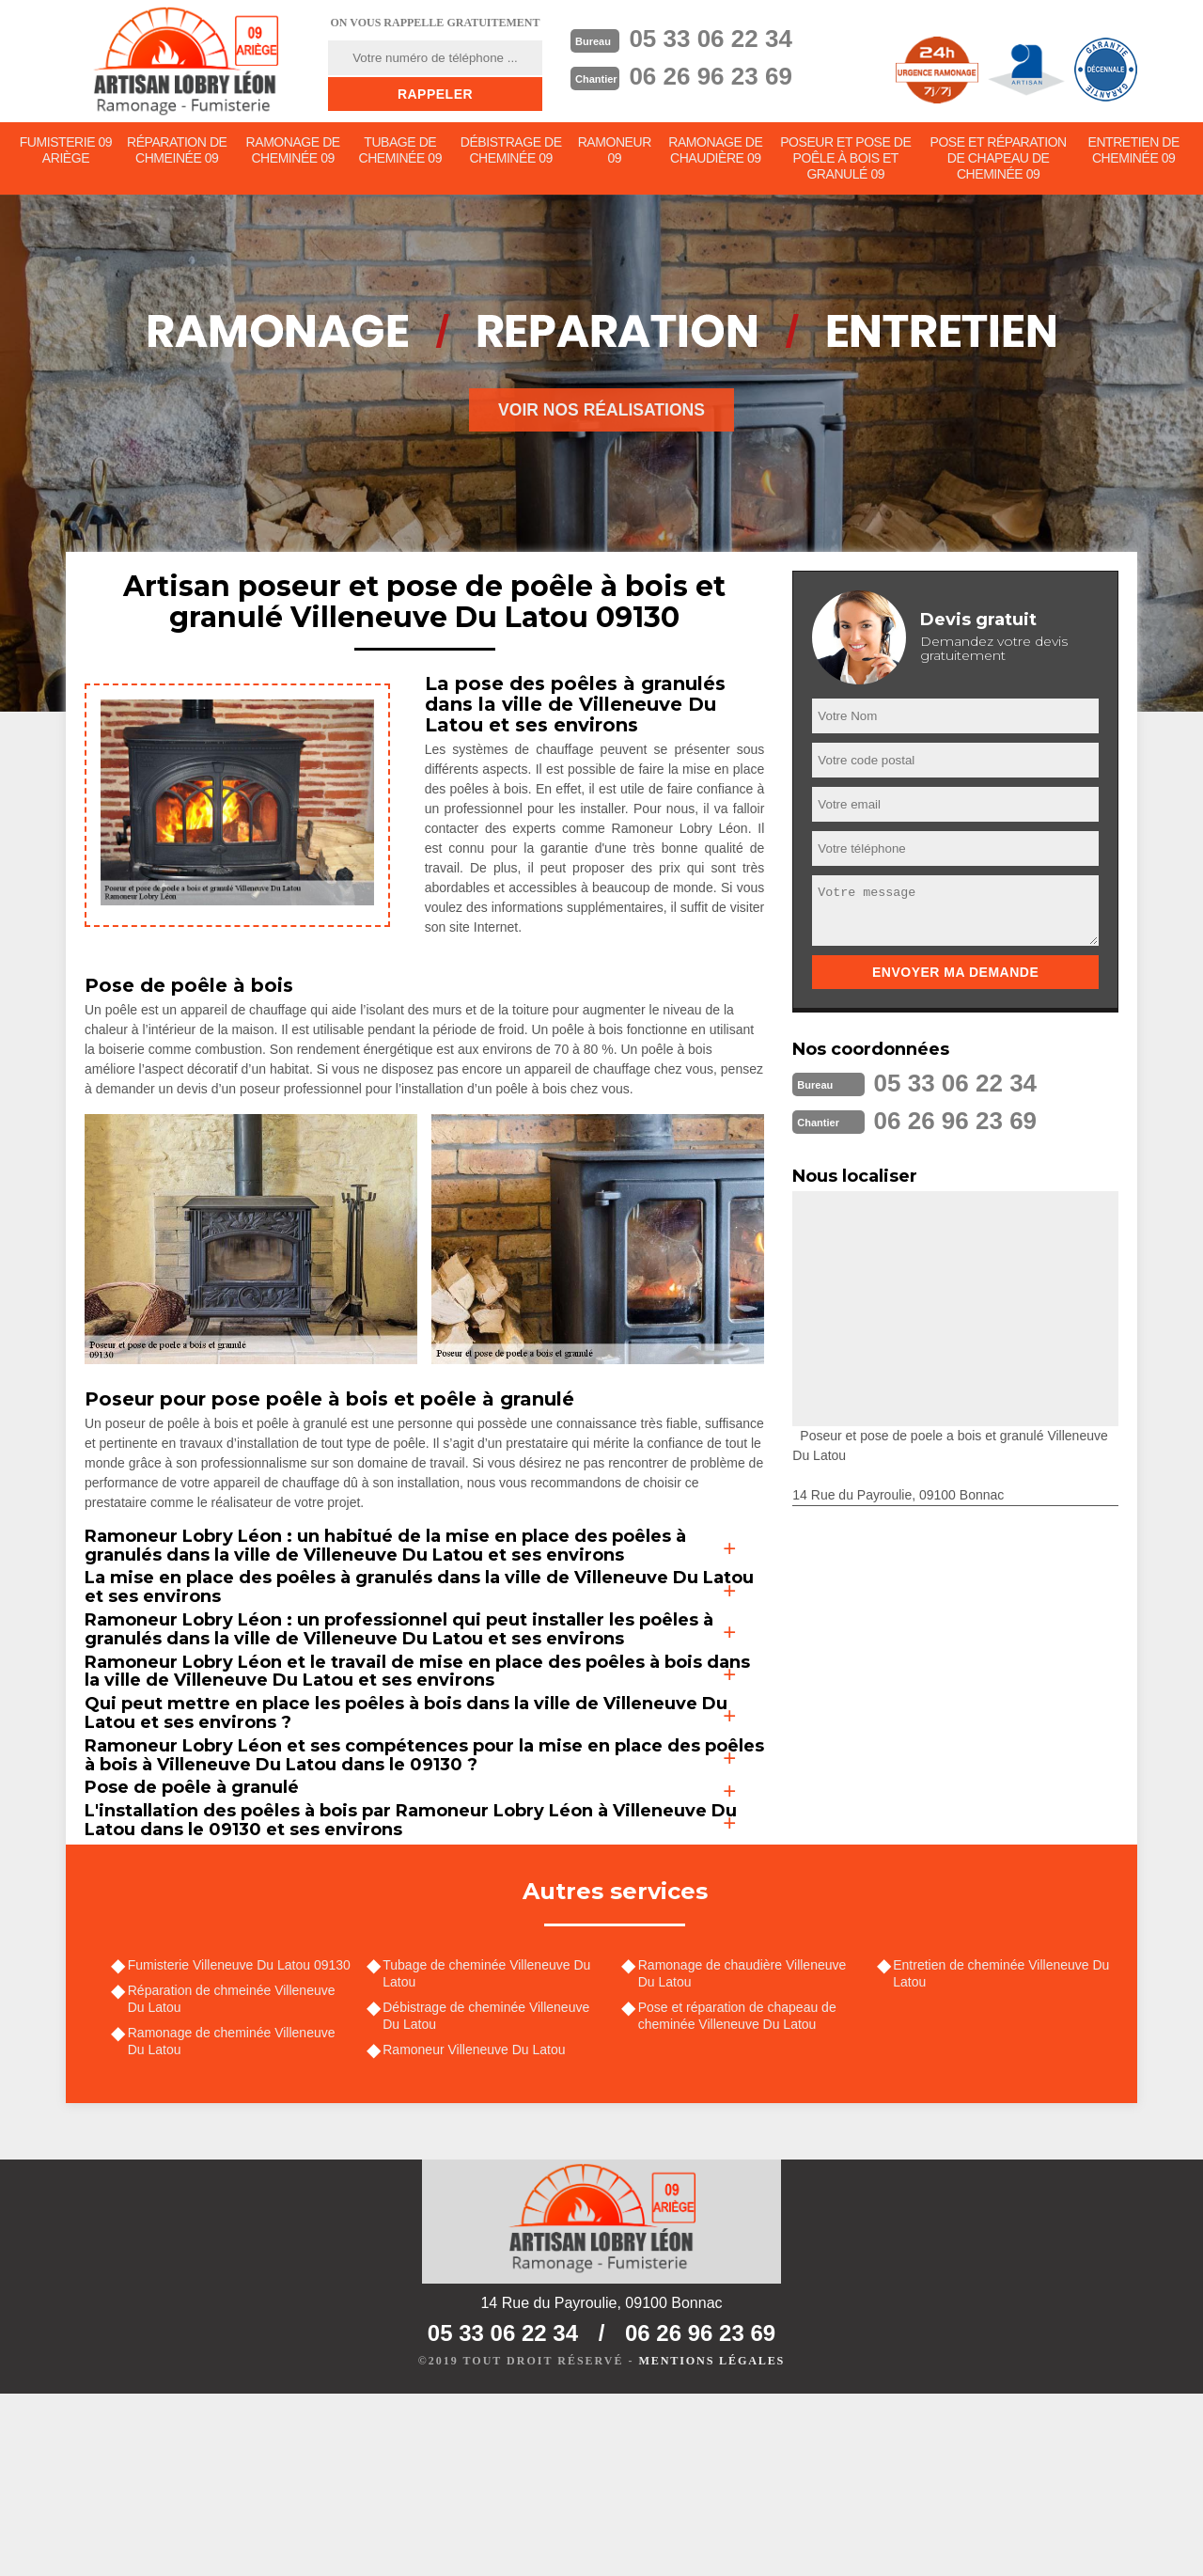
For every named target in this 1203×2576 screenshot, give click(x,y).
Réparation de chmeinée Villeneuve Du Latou (233, 2175)
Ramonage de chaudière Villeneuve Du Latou (744, 2148)
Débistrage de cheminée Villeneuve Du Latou (488, 2191)
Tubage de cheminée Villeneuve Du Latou (489, 2148)
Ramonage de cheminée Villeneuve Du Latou (233, 2219)
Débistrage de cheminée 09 (511, 151)
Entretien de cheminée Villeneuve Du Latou (1004, 2148)
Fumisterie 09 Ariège (66, 151)
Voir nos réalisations (601, 412)
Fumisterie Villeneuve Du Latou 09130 (241, 2139)
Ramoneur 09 (615, 151)
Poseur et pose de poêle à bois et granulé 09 (847, 159)
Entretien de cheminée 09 (1134, 151)
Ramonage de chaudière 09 (717, 151)
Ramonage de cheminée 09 (293, 151)
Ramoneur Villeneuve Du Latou (476, 2227)
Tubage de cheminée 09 (400, 151)
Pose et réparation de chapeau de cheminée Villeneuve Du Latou (739, 2191)
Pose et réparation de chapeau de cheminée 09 (998, 159)
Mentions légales (712, 2544)
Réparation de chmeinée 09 (177, 151)
